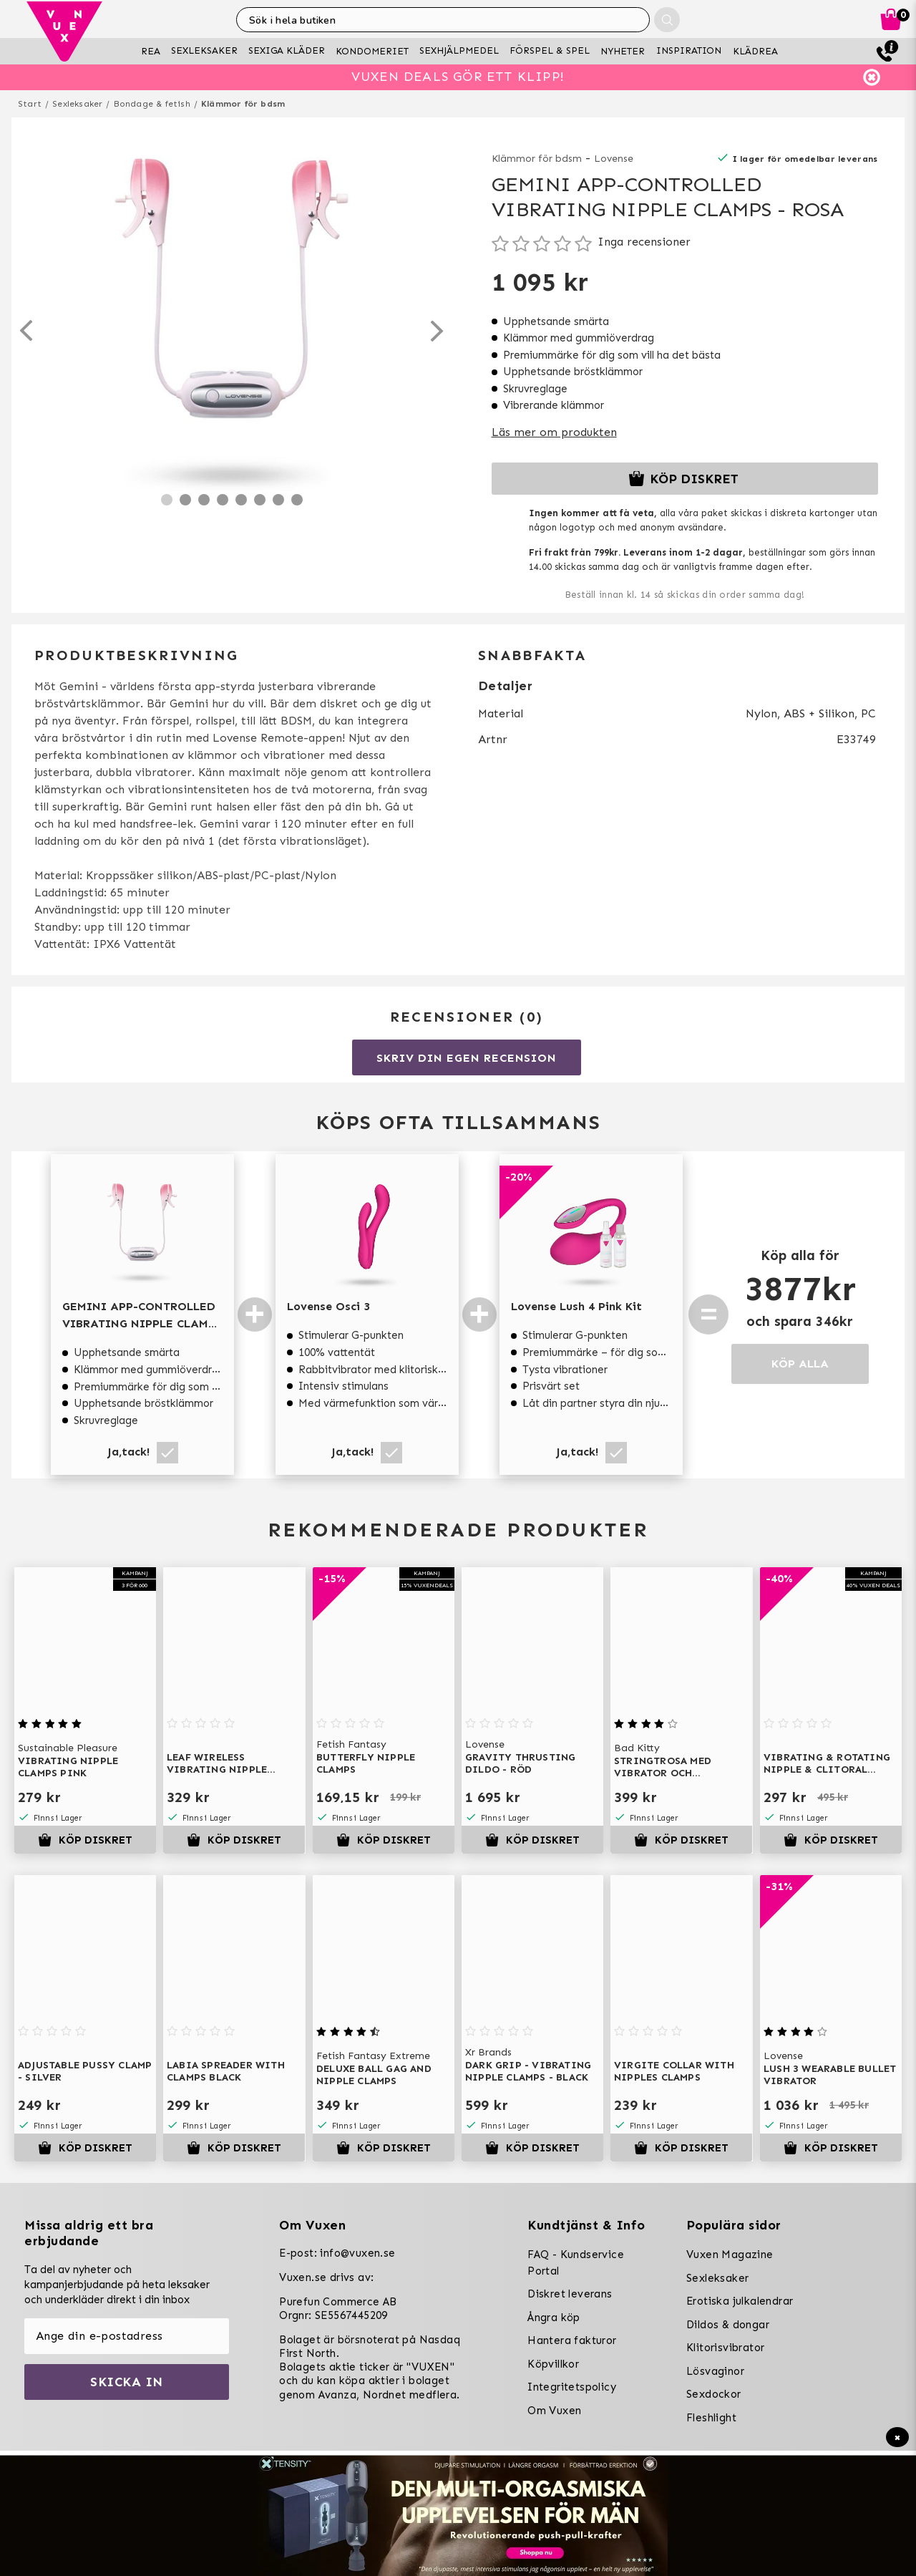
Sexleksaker (77, 104)
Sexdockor (713, 2394)
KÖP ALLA (800, 1363)
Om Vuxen (554, 2410)
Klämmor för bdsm (243, 104)
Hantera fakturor (571, 2340)
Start (30, 104)
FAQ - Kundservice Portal (575, 2262)
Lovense (613, 158)
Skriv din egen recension (466, 1058)
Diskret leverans (569, 2293)
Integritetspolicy (571, 2387)
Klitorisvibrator (725, 2347)
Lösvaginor (715, 2371)
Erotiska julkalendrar (739, 2301)
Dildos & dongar (727, 2324)
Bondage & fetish (152, 104)
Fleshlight (711, 2417)
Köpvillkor (553, 2364)
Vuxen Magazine (730, 2254)
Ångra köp (553, 2317)
